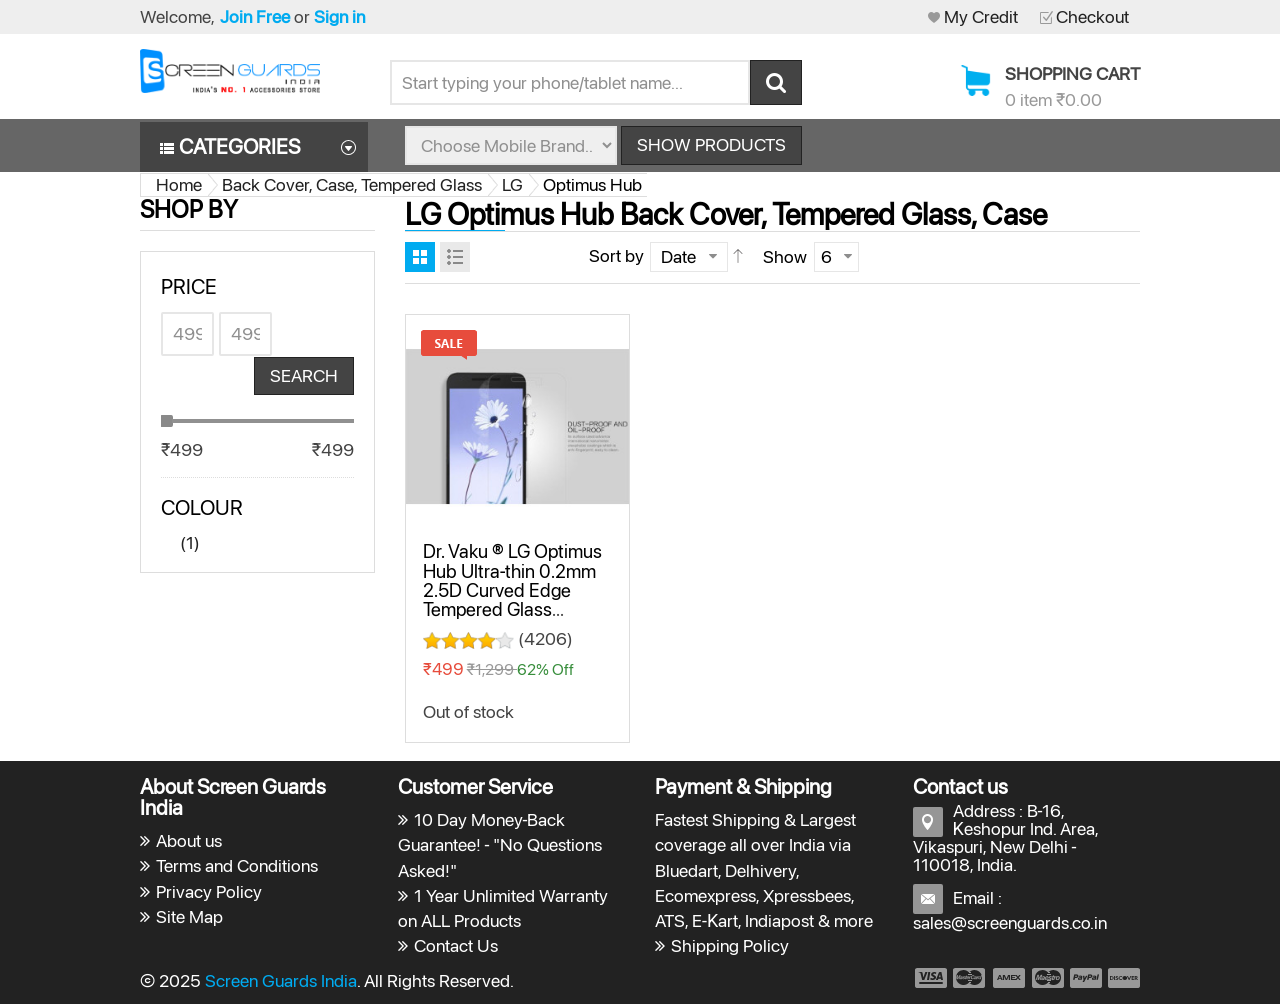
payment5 (1086, 978)
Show (785, 256)
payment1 (930, 978)
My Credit (981, 16)
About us (189, 840)
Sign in (339, 16)
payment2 (970, 978)
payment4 (1050, 978)
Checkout (1092, 16)
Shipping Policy (730, 945)
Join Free (255, 16)
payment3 (1010, 978)
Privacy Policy (209, 891)
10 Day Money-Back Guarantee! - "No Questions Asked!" (500, 844)
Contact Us (456, 945)
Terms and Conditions (237, 865)
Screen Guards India (281, 980)
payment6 (1122, 978)
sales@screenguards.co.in (1010, 922)
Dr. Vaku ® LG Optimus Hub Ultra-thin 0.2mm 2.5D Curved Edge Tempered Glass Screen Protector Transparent (512, 599)
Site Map (189, 916)
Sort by (616, 255)
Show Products (711, 144)
